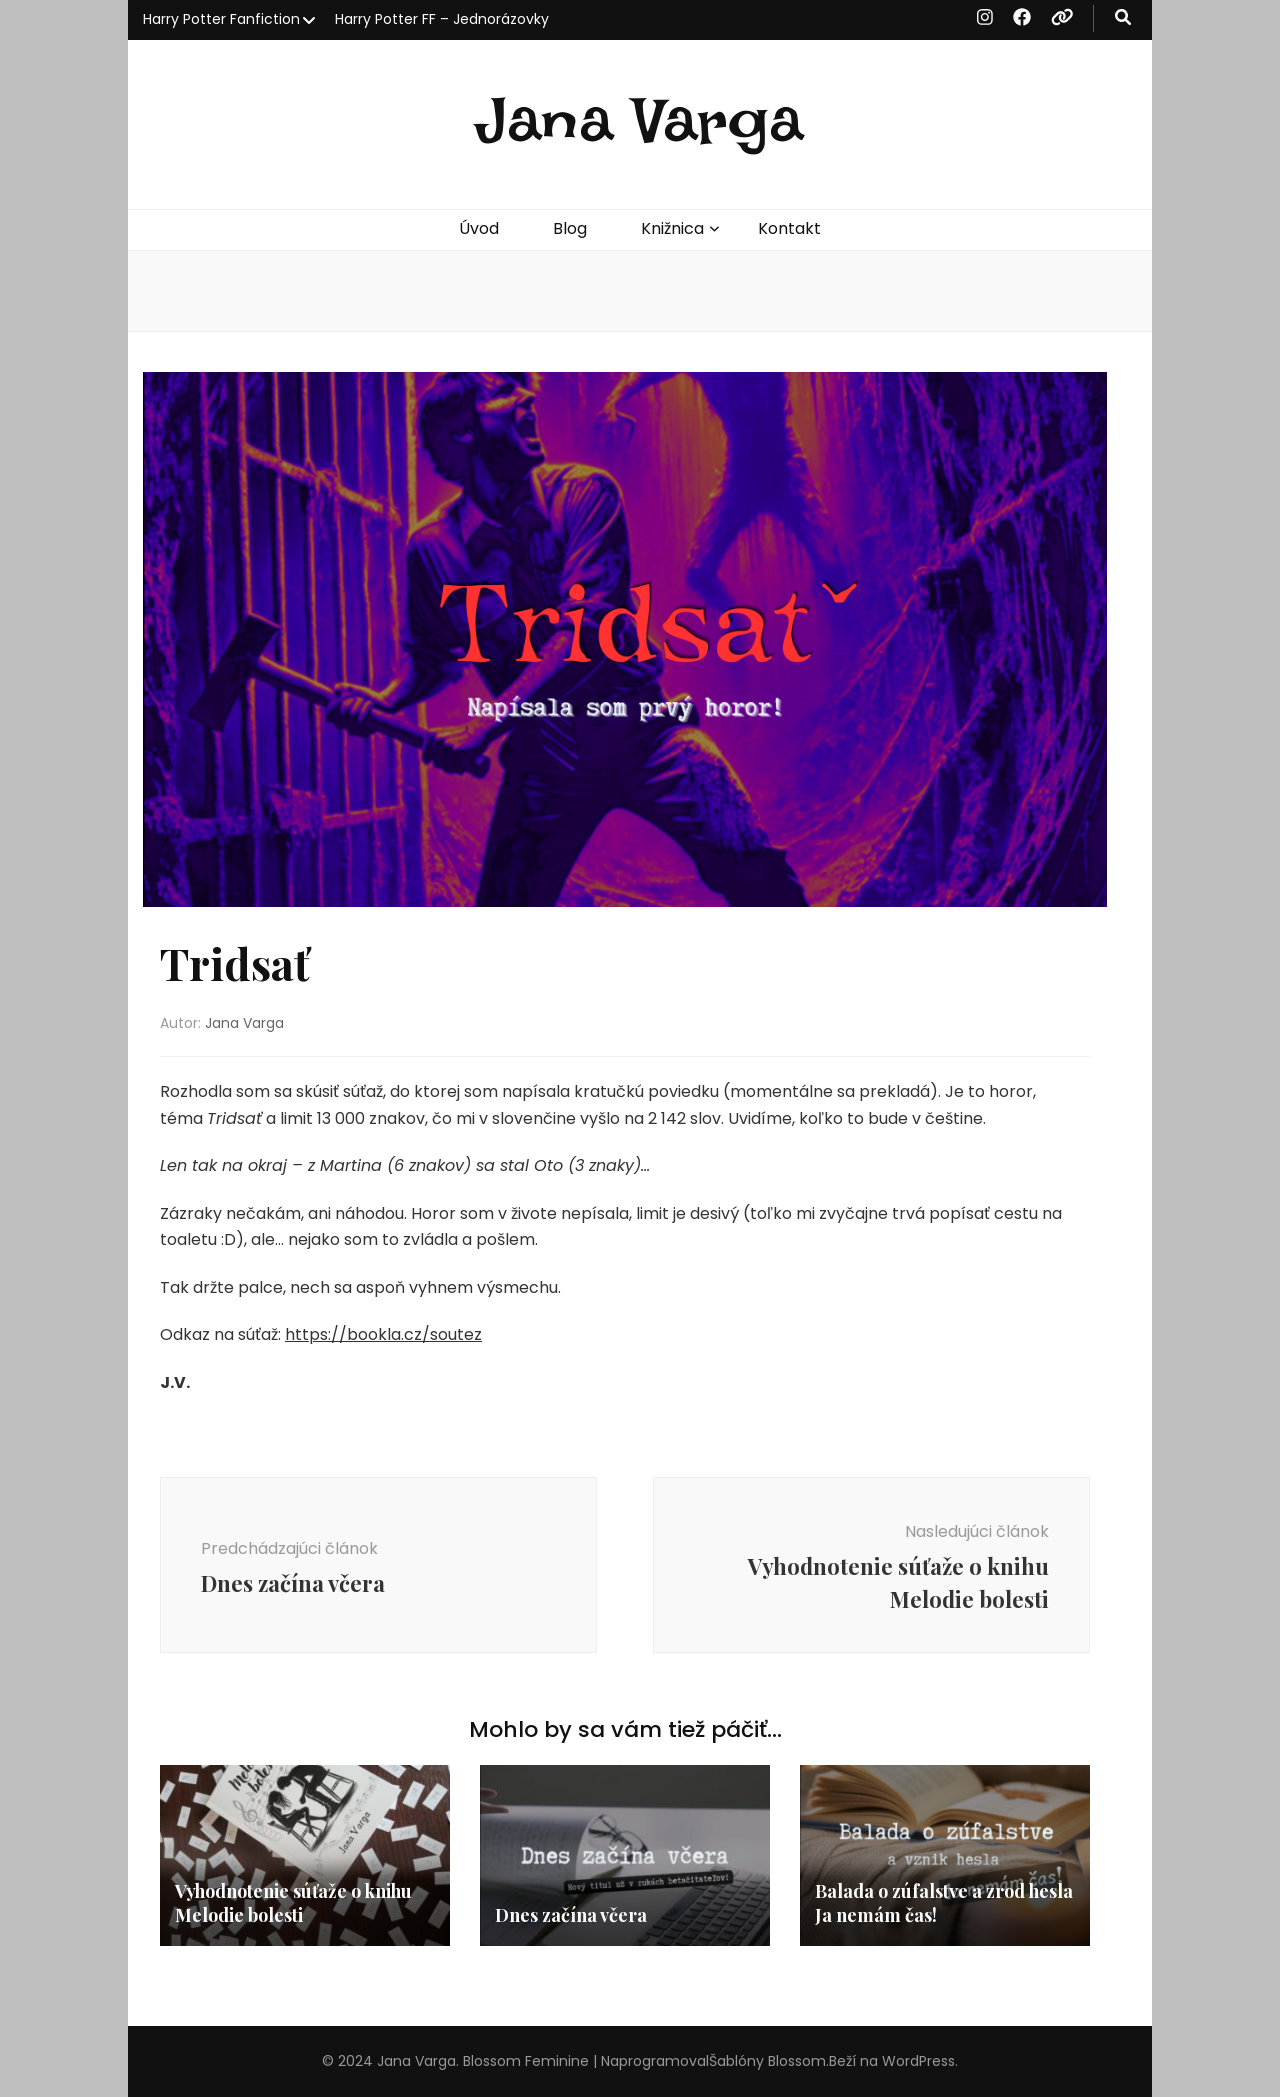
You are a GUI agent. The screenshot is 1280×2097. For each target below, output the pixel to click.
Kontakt (789, 228)
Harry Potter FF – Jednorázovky (442, 19)
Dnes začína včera (571, 1915)
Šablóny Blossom (767, 2061)
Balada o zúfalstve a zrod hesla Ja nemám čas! (944, 1903)
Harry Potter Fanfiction (221, 19)
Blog (570, 228)
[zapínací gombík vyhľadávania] (1123, 18)
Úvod (479, 228)
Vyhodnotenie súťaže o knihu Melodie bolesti (293, 1903)
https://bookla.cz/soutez (383, 1334)
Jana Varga (640, 120)
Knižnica (672, 228)
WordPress (918, 2061)
